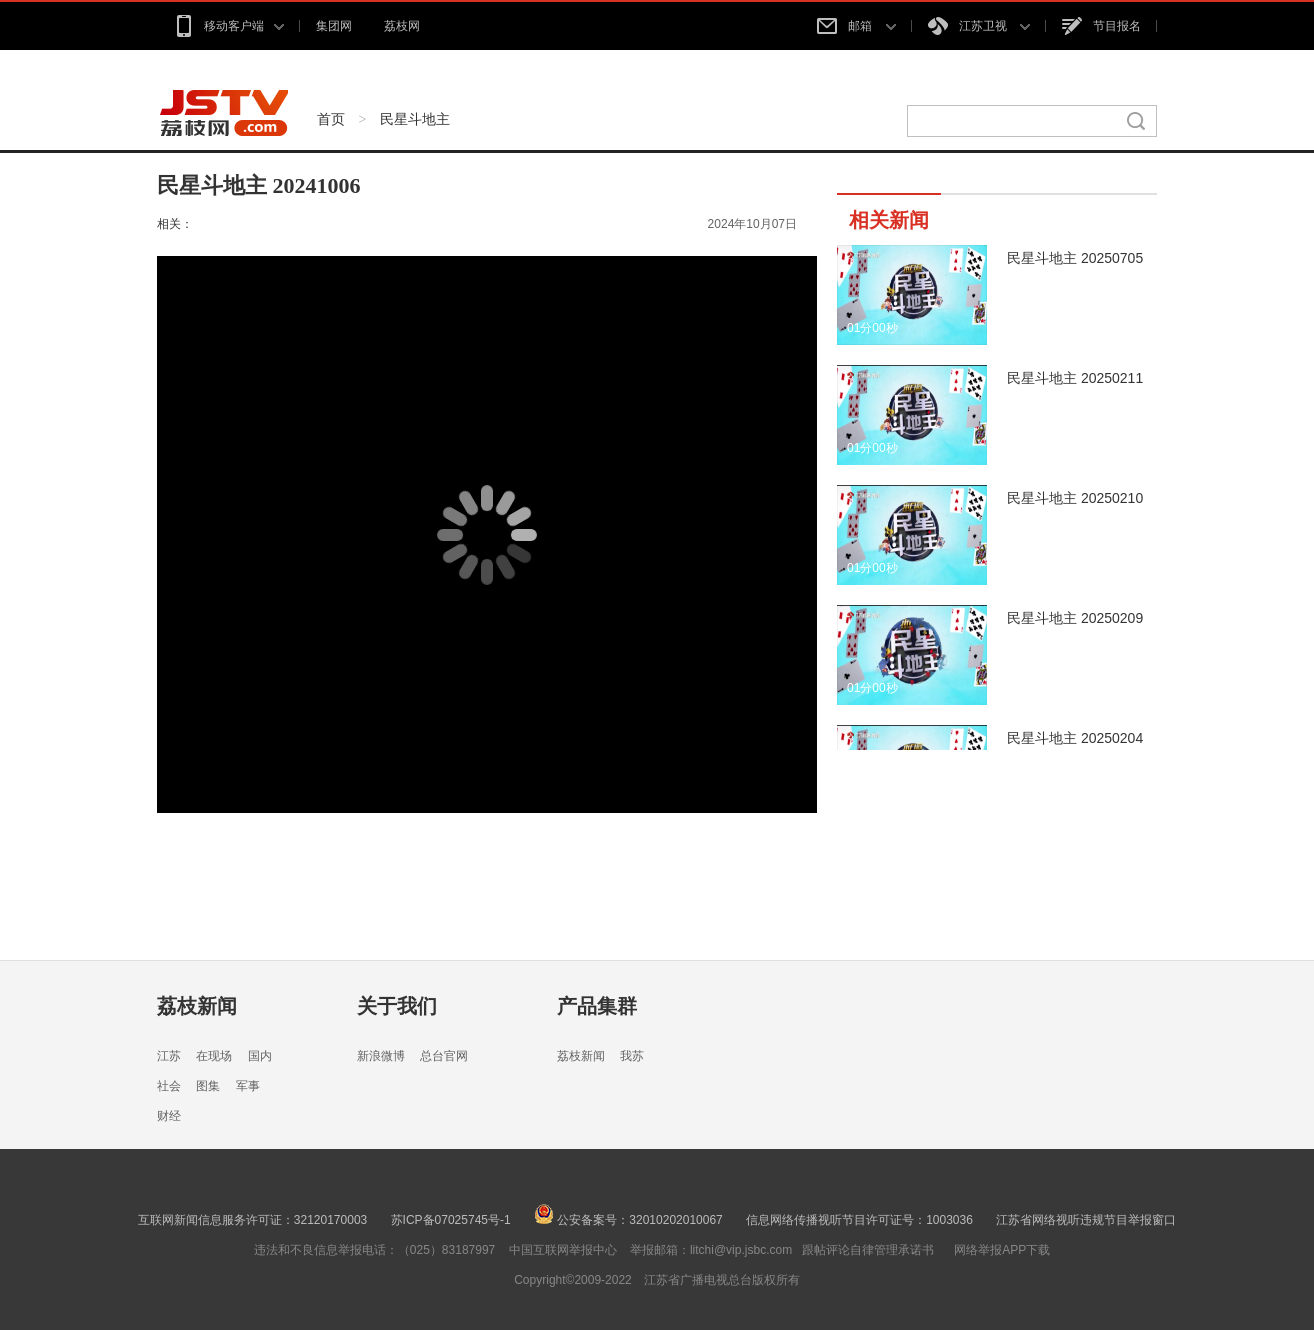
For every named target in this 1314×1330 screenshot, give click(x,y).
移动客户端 (228, 26)
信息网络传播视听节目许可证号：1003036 (859, 1220)
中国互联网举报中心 (563, 1250)
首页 (331, 119)
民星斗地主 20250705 (1075, 258)
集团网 (334, 26)
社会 (169, 1086)
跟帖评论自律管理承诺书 (868, 1250)
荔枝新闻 (197, 1006)
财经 (169, 1116)
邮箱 (856, 26)
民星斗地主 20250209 (1075, 618)
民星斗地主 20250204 (1075, 738)
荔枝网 (402, 26)
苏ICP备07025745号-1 (451, 1220)
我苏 (632, 1056)
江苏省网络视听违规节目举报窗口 (1086, 1220)
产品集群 (597, 1006)
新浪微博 (381, 1056)
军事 (248, 1086)
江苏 (169, 1056)
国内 (260, 1056)
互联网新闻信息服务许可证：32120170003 (252, 1220)
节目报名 (1101, 26)
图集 (208, 1086)
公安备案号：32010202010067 (628, 1220)
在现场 (214, 1056)
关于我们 (397, 1006)
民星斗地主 (415, 119)
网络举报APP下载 (1002, 1250)
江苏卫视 (979, 26)
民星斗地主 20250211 (1075, 378)
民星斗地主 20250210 (1075, 498)
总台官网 (444, 1056)
